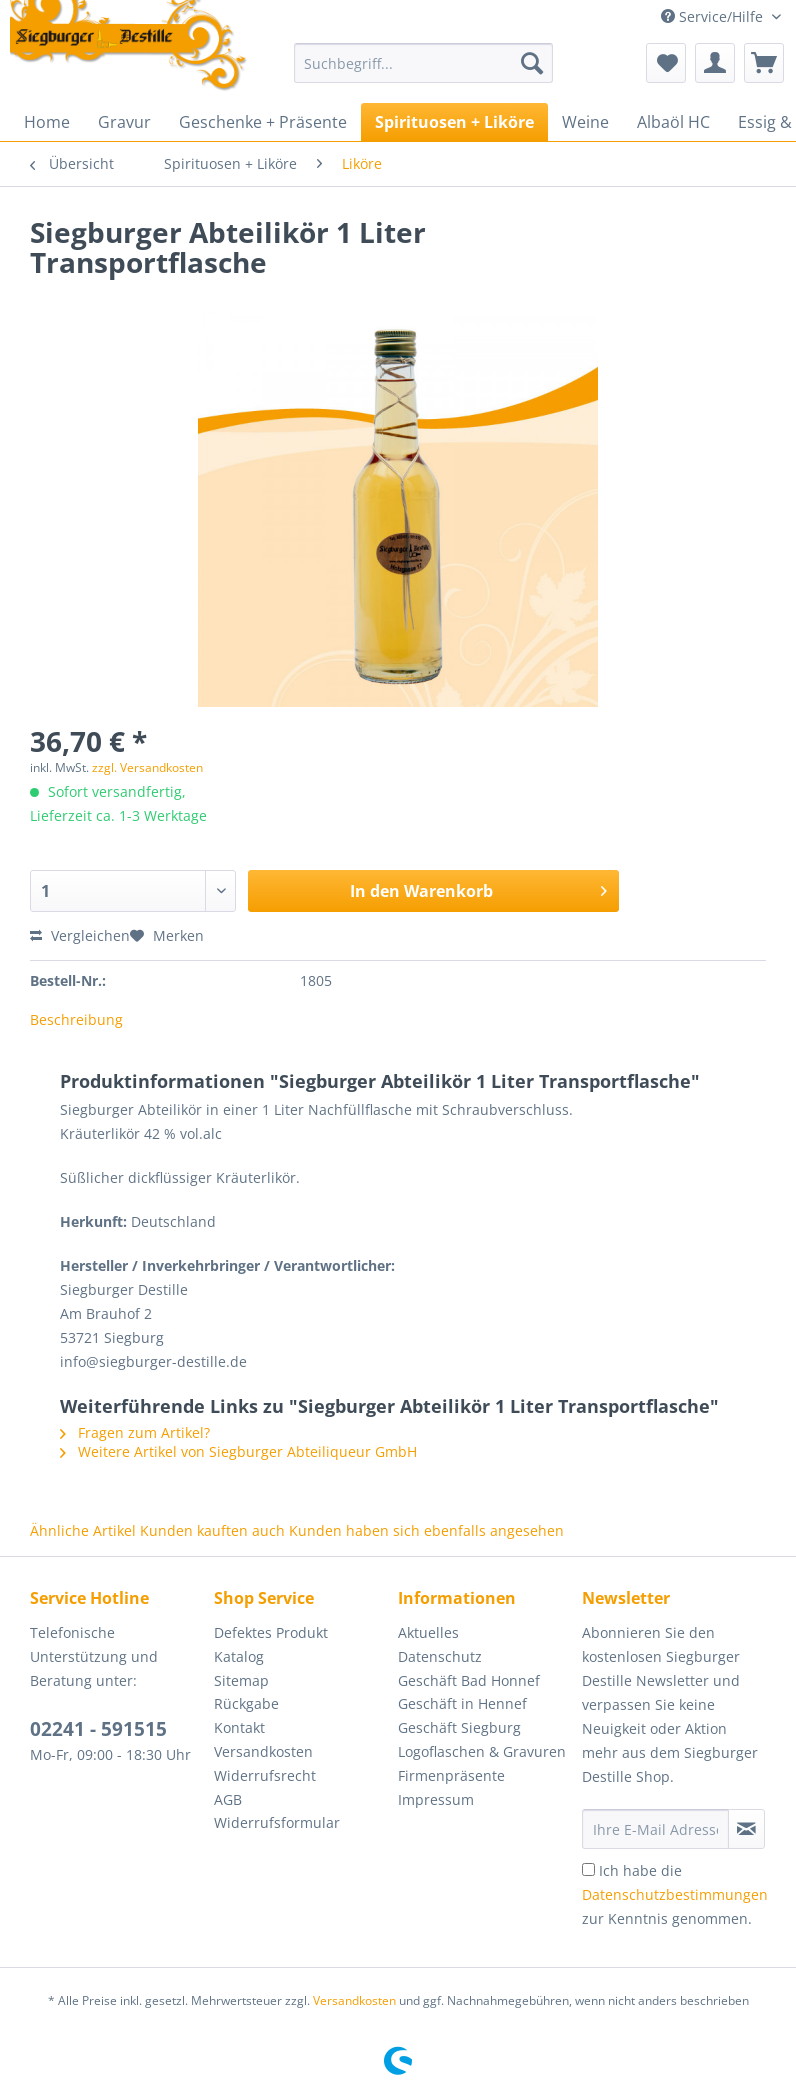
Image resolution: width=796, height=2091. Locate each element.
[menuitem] (423, 72)
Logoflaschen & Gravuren (482, 1751)
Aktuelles (428, 1632)
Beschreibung (76, 1019)
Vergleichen (80, 935)
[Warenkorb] (764, 63)
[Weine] (585, 122)
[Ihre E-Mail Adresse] (655, 1829)
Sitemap (241, 1680)
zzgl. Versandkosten (147, 767)
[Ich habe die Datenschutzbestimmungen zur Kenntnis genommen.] (588, 1869)
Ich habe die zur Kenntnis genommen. (675, 1894)
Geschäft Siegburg (459, 1727)
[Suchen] (532, 63)
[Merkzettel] (666, 63)
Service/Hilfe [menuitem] (714, 16)
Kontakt (239, 1727)
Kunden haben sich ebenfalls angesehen (426, 1530)
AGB (228, 1799)
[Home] (47, 122)
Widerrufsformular (277, 1822)
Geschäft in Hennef (462, 1703)
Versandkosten (263, 1751)
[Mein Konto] (715, 63)
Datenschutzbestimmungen (675, 1894)
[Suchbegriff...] (423, 63)
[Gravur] (124, 122)
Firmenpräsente (451, 1775)
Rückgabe (246, 1703)
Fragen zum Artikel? (135, 1432)
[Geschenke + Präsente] (263, 122)
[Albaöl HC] (673, 122)
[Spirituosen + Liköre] (454, 122)
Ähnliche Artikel (83, 1530)
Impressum (436, 1799)
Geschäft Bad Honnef (469, 1680)
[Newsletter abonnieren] (746, 1829)
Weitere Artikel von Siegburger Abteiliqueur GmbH (238, 1451)
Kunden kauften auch (212, 1530)
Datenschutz (440, 1656)
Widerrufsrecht (265, 1775)
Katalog (239, 1656)
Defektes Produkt (271, 1632)
